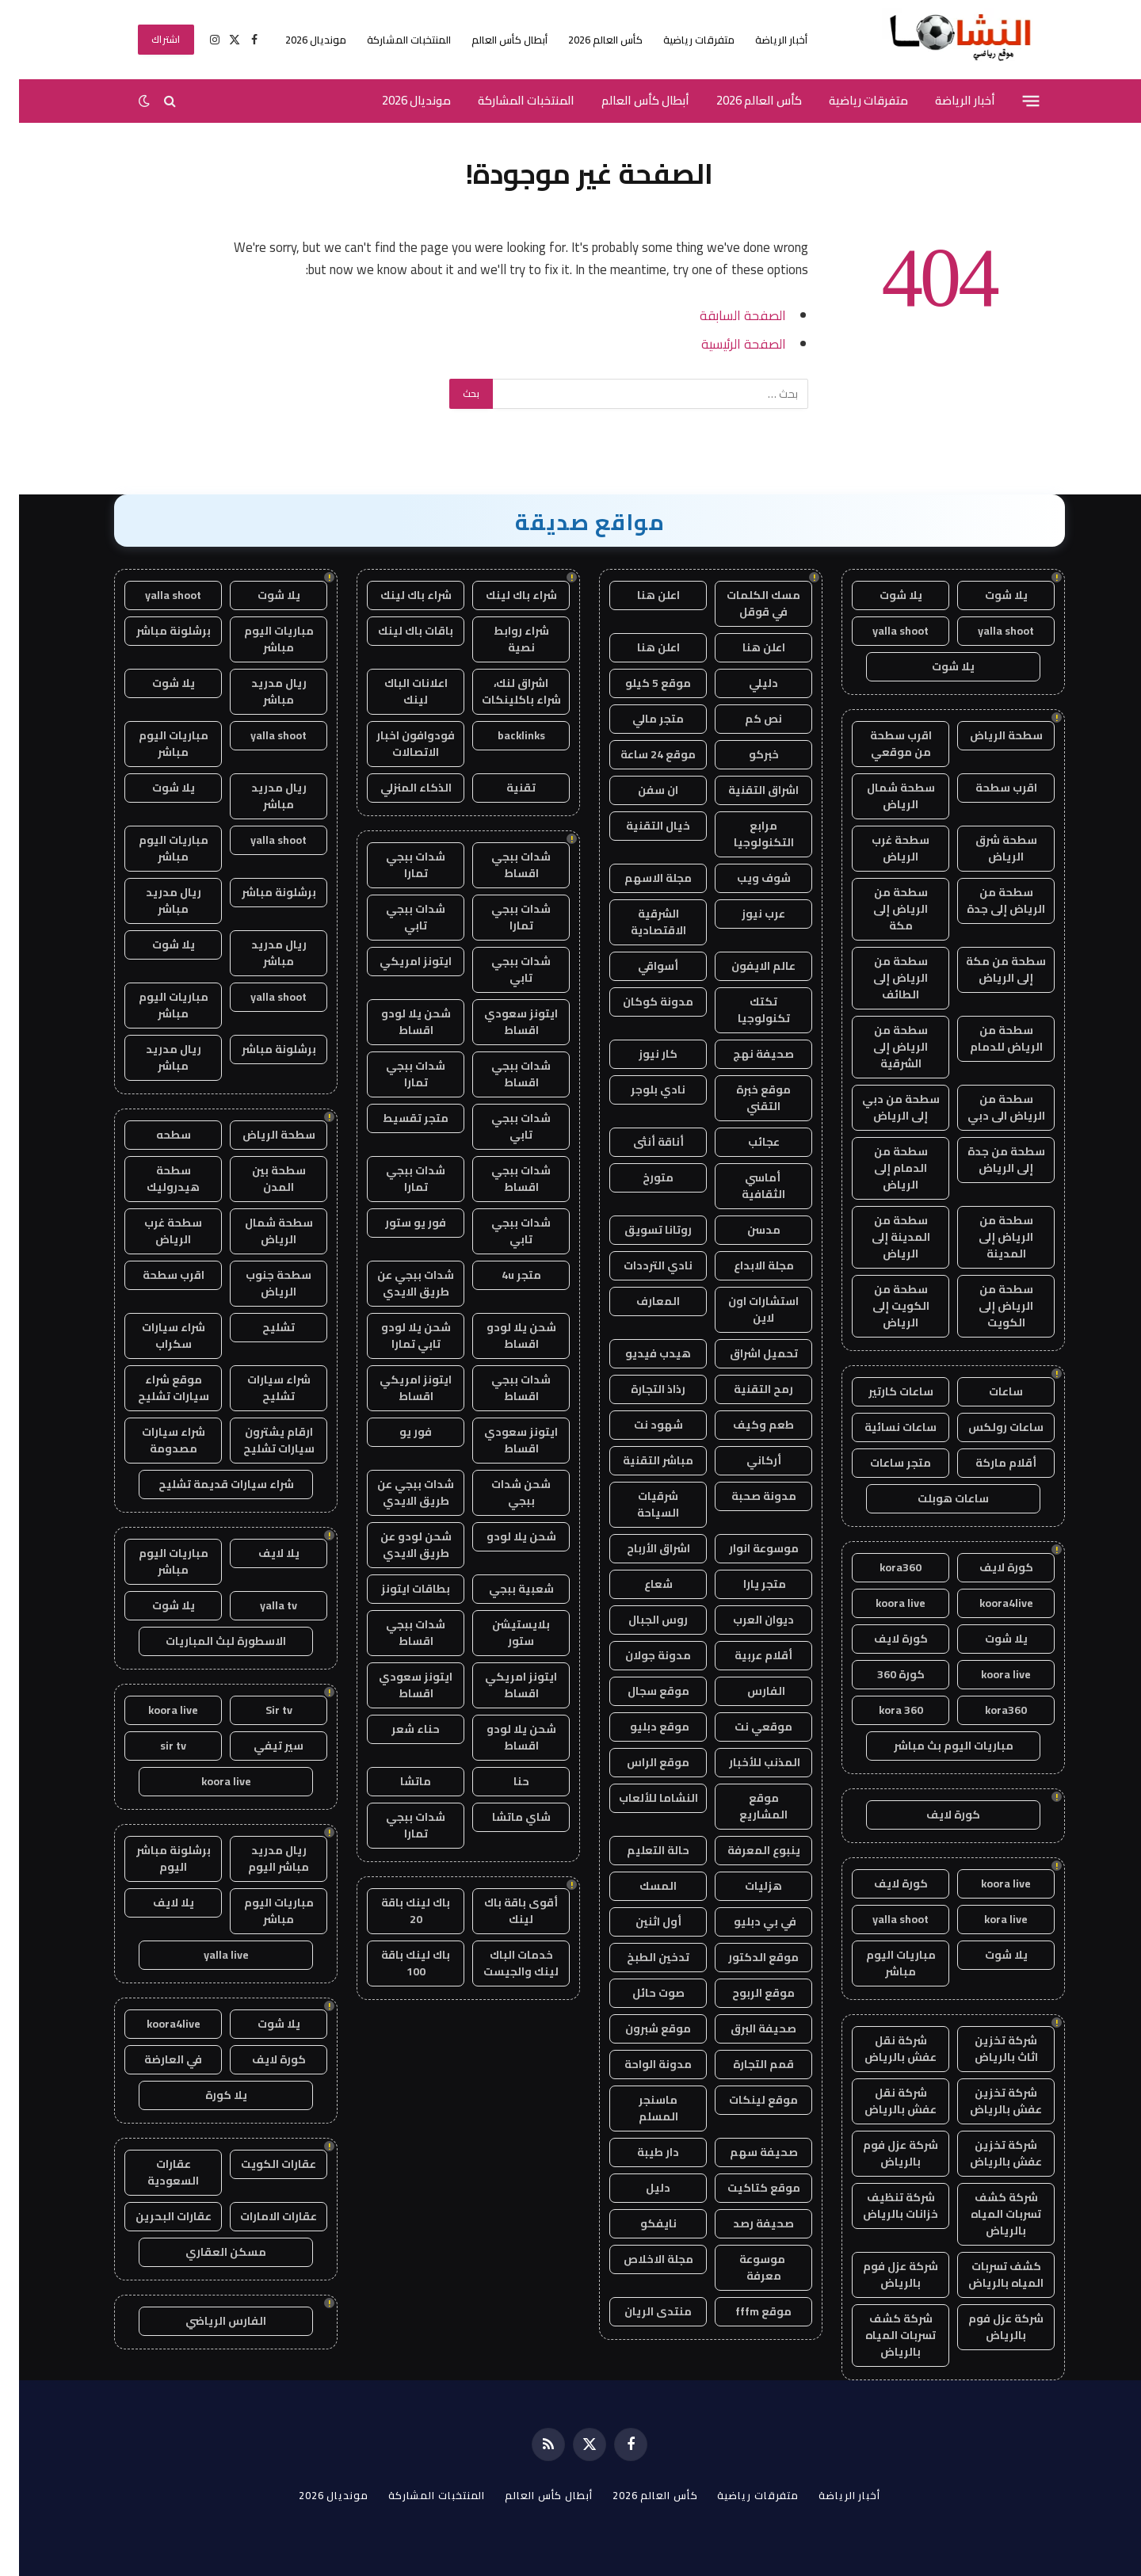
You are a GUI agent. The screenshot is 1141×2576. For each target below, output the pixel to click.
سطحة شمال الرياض (882, 796)
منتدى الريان (639, 2311)
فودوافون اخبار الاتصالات (396, 743)
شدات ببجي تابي (396, 917)
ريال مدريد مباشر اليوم (259, 1858)
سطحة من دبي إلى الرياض (882, 1107)
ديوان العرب (744, 1619)
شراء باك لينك (502, 595)
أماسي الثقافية (744, 1185)
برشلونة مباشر (154, 630)
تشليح (259, 1327)
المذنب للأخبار (744, 1762)
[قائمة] (1012, 100)
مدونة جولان (639, 1655)
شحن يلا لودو (502, 1536)
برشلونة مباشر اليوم (154, 1858)
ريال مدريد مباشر (260, 691)
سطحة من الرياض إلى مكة (881, 909)
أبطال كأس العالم (490, 39)
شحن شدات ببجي (502, 1492)
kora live (987, 1919)
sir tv (154, 1745)
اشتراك (147, 39)
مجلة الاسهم (639, 878)
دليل (639, 2187)
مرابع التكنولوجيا (745, 834)
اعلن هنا (639, 595)
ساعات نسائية (881, 1427)
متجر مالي (639, 718)
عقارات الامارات (259, 2216)
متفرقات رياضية (680, 39)
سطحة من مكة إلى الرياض (987, 969)
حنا (502, 1781)
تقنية (502, 787)
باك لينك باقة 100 (396, 1963)
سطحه (154, 1134)
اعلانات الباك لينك (397, 691)
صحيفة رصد (744, 2223)
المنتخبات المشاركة (390, 39)
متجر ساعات (881, 1462)
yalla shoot (987, 630)
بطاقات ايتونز (396, 1588)
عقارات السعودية (154, 2172)
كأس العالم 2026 (586, 39)
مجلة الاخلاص (639, 2259)
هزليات (744, 1886)
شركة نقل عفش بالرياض (881, 2048)
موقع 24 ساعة (639, 754)
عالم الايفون (744, 966)
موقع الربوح (744, 1993)
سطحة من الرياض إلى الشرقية (881, 1047)
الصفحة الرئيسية (724, 343)
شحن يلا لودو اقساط (397, 1021)
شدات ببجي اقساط (502, 864)
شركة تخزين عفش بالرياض (987, 2101)
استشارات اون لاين (744, 1309)
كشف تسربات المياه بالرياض (987, 2274)
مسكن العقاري (206, 2252)
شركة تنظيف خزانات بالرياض (881, 2205)
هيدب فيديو (639, 1353)
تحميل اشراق (745, 1353)
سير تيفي (259, 1745)
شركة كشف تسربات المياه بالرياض (987, 2214)
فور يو (396, 1432)
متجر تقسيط (396, 1118)
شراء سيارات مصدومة (154, 1440)
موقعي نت (744, 1726)
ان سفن (639, 790)
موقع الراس (639, 1762)
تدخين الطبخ (639, 1957)
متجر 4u (502, 1275)
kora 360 (882, 1710)
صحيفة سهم (745, 2152)
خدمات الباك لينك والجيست (502, 1963)
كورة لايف (987, 1567)
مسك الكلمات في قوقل (744, 603)
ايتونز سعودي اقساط (502, 1021)
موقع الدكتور (744, 1957)
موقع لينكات (744, 2099)
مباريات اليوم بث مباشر (934, 1745)
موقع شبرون (639, 2028)
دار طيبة (639, 2152)
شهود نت (639, 1424)
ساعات (987, 1391)
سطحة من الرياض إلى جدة (987, 900)
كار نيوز (639, 1054)
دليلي (744, 683)
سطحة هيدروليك (154, 1178)
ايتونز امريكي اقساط (397, 1387)
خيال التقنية (639, 825)
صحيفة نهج (744, 1054)
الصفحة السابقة (724, 315)
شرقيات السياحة (639, 1504)
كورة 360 (882, 1674)
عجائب (745, 1142)
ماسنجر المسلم (639, 2108)
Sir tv (259, 1710)
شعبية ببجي (502, 1588)
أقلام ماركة (986, 1462)
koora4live (987, 1603)
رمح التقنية (744, 1389)
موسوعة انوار (745, 1548)
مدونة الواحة (639, 2064)
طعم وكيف (744, 1424)
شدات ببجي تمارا (396, 864)
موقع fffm (744, 2311)
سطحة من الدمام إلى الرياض (882, 1168)
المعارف (639, 1301)
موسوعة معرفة (744, 2267)
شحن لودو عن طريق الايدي (397, 1544)
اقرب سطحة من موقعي (882, 743)
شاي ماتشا (502, 1817)
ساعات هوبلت (934, 1498)
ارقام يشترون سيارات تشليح (260, 1440)
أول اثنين (639, 1921)
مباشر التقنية (639, 1460)
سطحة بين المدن (260, 1178)
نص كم (744, 718)
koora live (881, 1603)
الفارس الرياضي (206, 2321)
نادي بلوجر (639, 1089)
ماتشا (396, 1781)
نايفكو (639, 2223)
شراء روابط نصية (502, 639)
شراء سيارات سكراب (154, 1335)
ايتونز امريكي (397, 961)
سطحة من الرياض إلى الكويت (987, 1306)
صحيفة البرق (744, 2028)
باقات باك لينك (396, 630)
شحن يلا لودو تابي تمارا (397, 1335)
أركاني (744, 1460)
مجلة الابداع (745, 1265)
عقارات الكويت (259, 2164)
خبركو (745, 754)
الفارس (744, 1691)
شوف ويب (745, 878)
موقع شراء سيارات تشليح (154, 1387)
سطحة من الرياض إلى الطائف (881, 978)
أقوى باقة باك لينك (502, 1910)
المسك (639, 1886)
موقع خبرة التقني (744, 1097)
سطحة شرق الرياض (987, 848)
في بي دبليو (744, 1921)
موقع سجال (639, 1691)
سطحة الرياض (987, 735)
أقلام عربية (744, 1655)
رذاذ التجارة (639, 1389)
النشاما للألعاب (639, 1798)
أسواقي (639, 966)
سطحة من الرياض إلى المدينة (987, 1237)
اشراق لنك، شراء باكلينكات (502, 691)
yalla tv (259, 1605)
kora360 (881, 1567)
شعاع (639, 1584)
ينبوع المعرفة (744, 1850)
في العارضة (154, 2059)
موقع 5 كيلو (639, 683)
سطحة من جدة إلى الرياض (987, 1159)
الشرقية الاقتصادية (639, 922)
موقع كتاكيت (744, 2187)
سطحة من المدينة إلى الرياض (882, 1237)
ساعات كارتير (881, 1391)
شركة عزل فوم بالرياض (881, 2153)
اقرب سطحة (987, 787)
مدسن (744, 1229)
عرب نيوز (744, 913)
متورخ (639, 1177)
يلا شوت (987, 595)
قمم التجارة (744, 2064)
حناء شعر (396, 1729)
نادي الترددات (639, 1265)
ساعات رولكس (987, 1427)
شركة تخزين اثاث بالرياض (987, 2048)
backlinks (502, 735)
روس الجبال (639, 1619)
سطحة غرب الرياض (881, 848)
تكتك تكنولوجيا (745, 1009)
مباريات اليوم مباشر (882, 1963)
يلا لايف (259, 1553)
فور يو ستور (396, 1222)
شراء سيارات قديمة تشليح (207, 1484)
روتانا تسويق (639, 1229)
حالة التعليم (639, 1850)
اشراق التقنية (744, 790)
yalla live (207, 1954)
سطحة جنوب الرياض (259, 1283)
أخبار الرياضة (762, 39)
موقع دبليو (639, 1726)
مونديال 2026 (296, 39)
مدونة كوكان (639, 1001)
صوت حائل (639, 1993)
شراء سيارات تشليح (260, 1387)
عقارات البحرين (154, 2216)
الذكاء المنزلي (397, 787)
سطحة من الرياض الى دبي (987, 1107)
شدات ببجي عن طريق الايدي (396, 1283)
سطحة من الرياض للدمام (987, 1038)
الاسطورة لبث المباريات (207, 1641)
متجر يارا (744, 1584)
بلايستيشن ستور (502, 1632)
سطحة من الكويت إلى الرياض (881, 1306)
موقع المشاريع (744, 1806)
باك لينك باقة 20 (396, 1910)
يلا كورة (207, 2095)
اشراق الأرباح (639, 1548)
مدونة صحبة (744, 1496)
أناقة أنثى (639, 1142)
